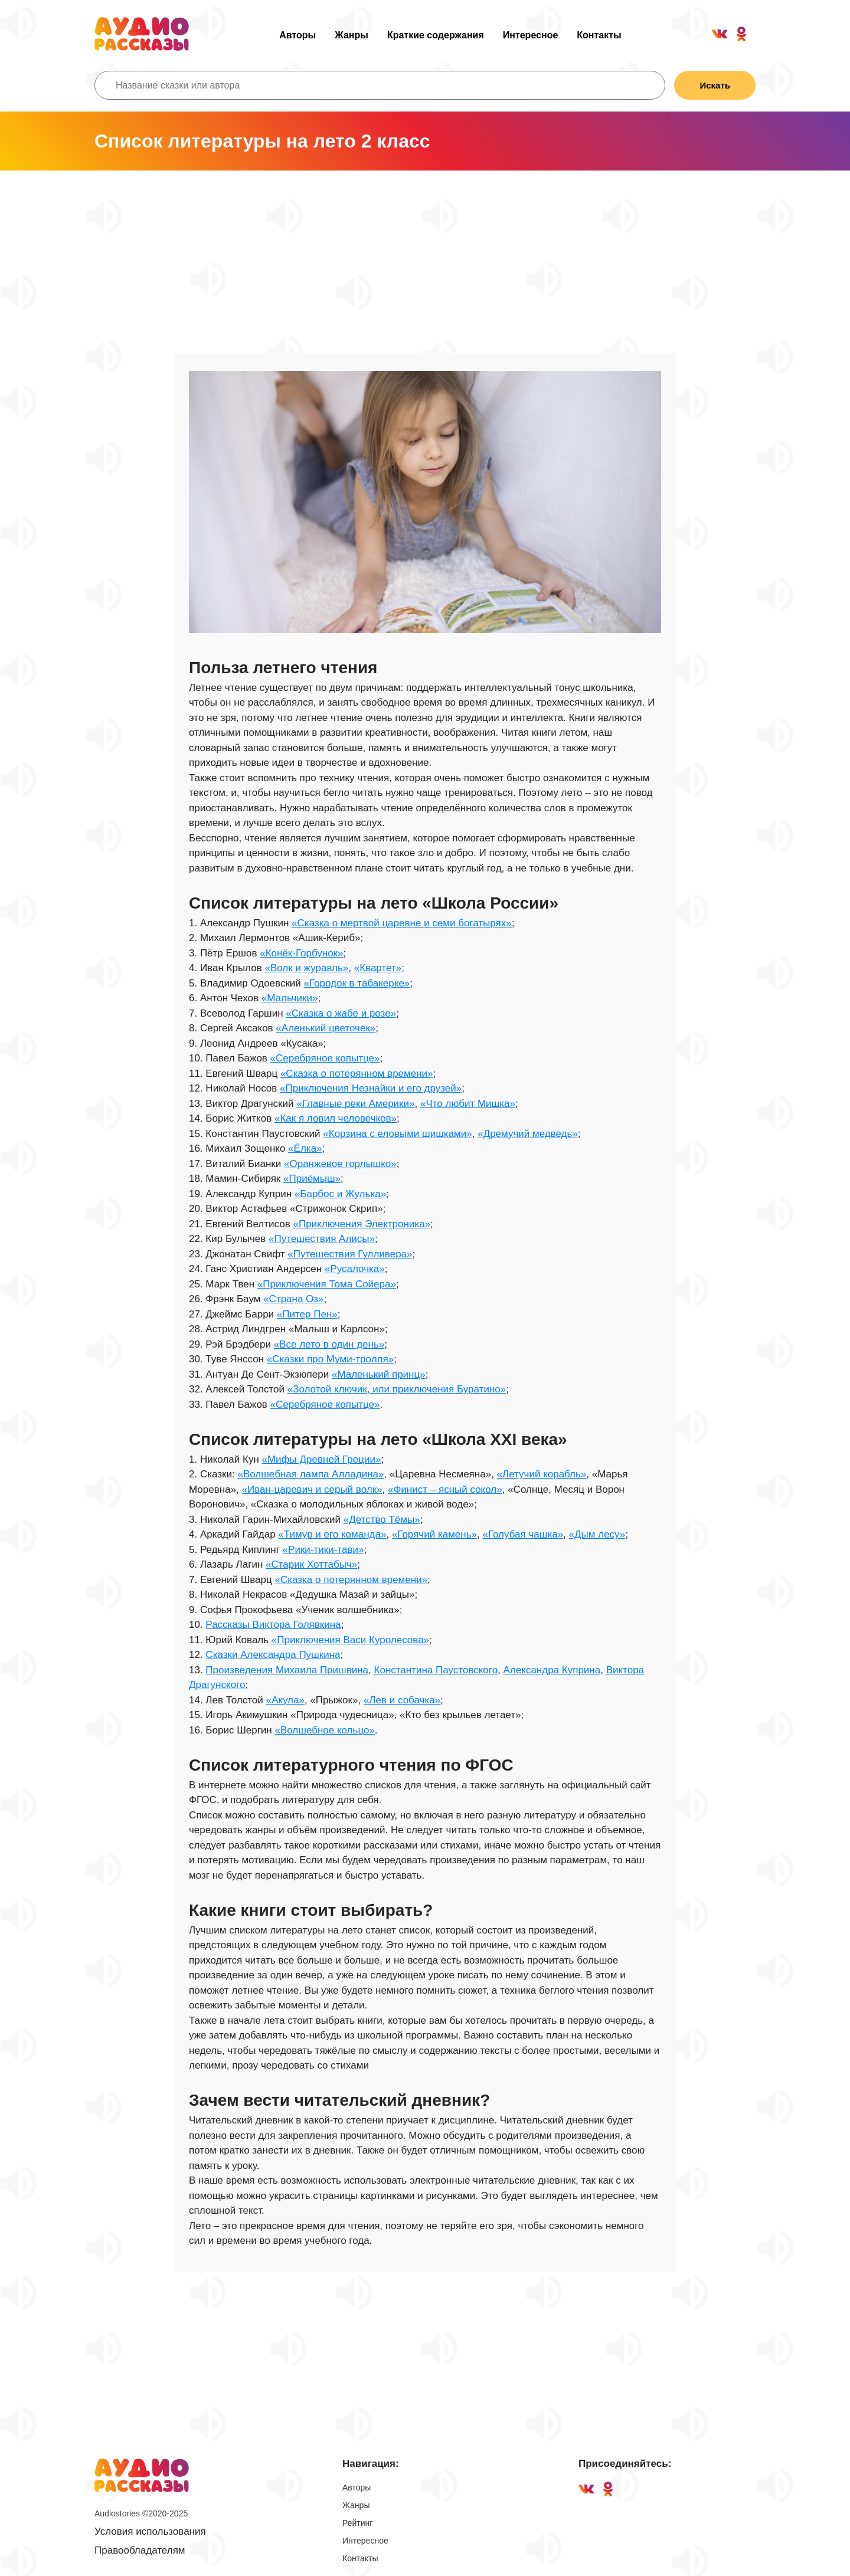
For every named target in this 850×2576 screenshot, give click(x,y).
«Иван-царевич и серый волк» (312, 1489)
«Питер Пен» (307, 1314)
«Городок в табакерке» (357, 983)
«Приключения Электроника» (361, 1224)
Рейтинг (357, 2523)
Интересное (530, 35)
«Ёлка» (305, 1148)
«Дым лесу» (597, 1534)
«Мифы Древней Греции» (321, 1459)
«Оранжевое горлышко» (340, 1163)
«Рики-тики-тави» (323, 1549)
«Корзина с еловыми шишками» (397, 1133)
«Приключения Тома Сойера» (326, 1284)
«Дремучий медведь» (528, 1133)
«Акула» (285, 1700)
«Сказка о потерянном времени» (356, 1073)
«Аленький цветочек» (325, 1028)
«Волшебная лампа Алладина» (310, 1474)
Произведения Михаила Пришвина (286, 1670)
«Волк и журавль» (306, 968)
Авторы (297, 35)
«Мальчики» (289, 998)
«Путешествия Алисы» (322, 1238)
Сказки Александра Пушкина (272, 1654)
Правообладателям (139, 2550)
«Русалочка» (355, 1268)
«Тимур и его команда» (332, 1534)
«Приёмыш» (312, 1178)
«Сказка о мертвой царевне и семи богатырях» (402, 923)
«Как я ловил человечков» (335, 1118)
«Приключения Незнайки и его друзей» (371, 1088)
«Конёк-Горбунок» (301, 953)
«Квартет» (377, 968)
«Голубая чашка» (522, 1534)
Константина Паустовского (436, 1670)
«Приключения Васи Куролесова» (350, 1640)
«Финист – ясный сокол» (445, 1489)
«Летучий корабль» (542, 1474)
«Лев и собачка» (402, 1700)
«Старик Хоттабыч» (311, 1564)
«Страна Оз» (293, 1299)
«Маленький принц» (379, 1374)
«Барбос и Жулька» (340, 1193)
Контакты (599, 35)
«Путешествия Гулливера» (349, 1254)
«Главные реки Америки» (355, 1103)
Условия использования (150, 2531)
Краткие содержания (435, 35)
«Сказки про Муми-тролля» (330, 1359)
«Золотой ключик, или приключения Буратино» (396, 1389)
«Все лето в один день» (329, 1344)
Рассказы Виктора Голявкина (273, 1624)
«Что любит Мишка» (467, 1103)
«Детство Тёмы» (382, 1519)
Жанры (351, 35)
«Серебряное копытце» (325, 1058)
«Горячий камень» (434, 1534)
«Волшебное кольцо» (324, 1730)
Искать (714, 85)
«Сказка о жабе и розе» (341, 1013)
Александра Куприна (552, 1670)
